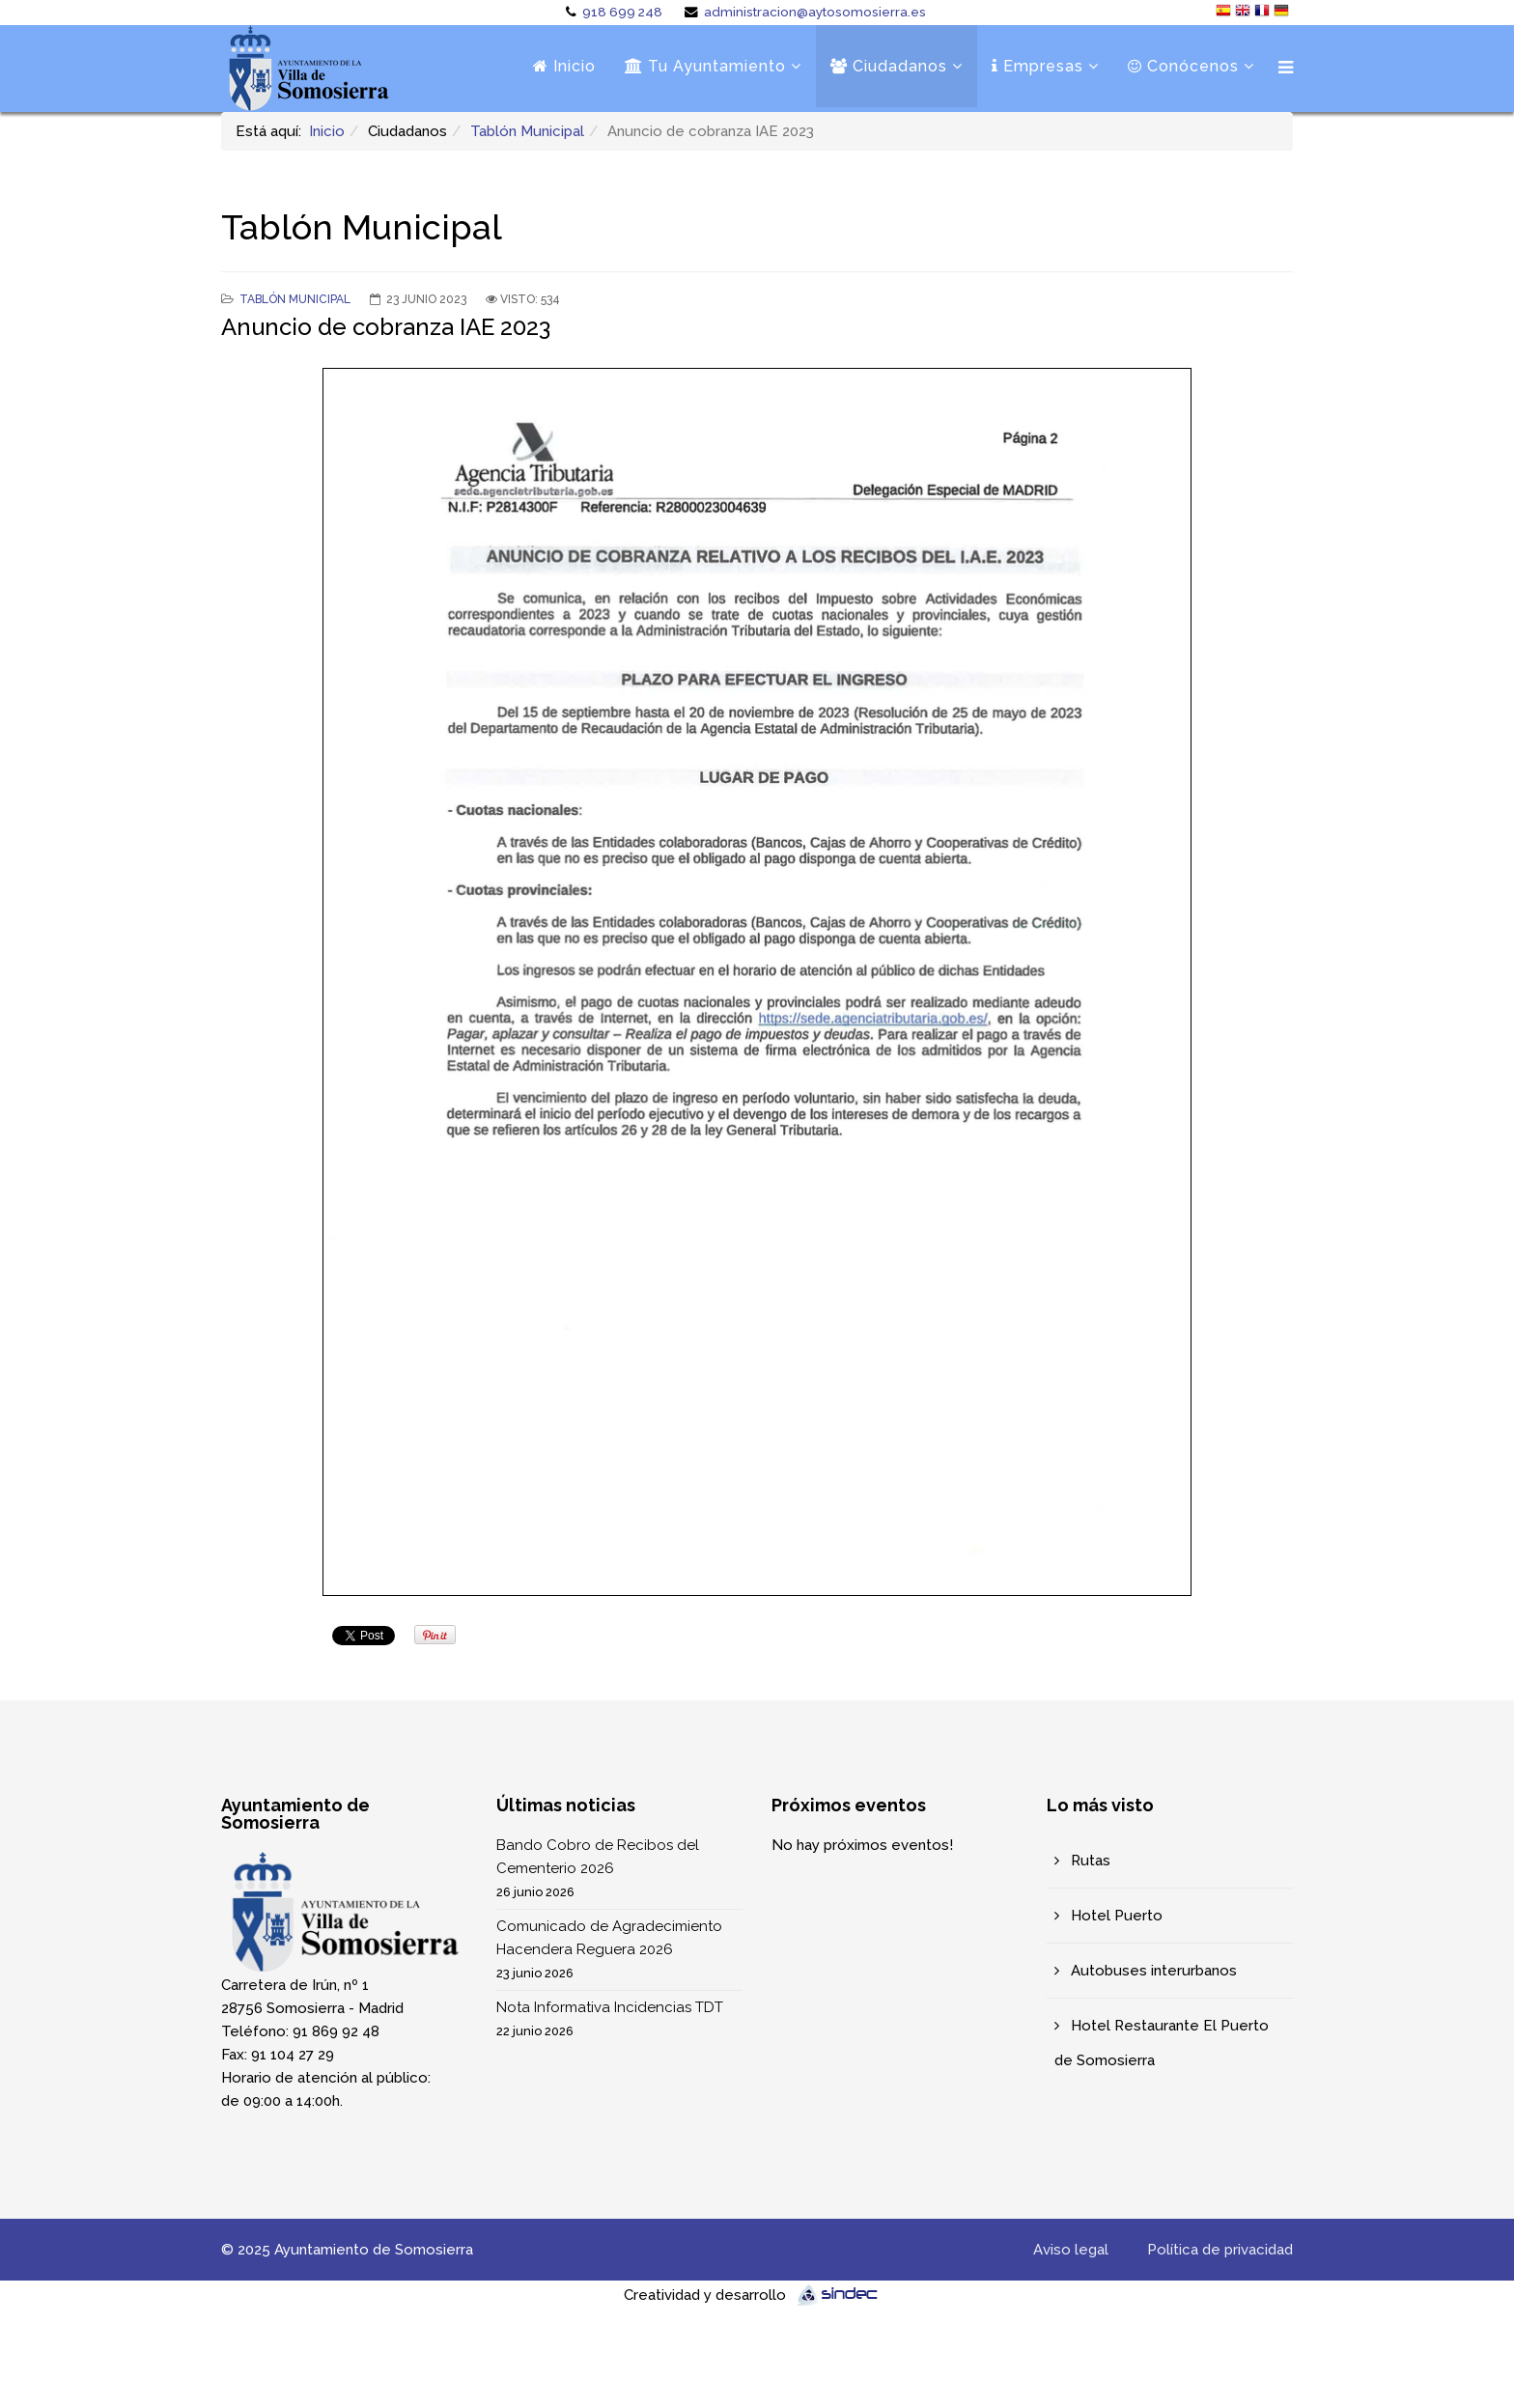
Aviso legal (1070, 2249)
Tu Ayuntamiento (705, 66)
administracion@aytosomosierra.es (815, 11)
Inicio (564, 66)
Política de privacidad (1220, 2249)
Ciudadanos (888, 66)
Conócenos (1183, 66)
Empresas (1037, 66)
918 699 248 (622, 11)
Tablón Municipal (527, 131)
